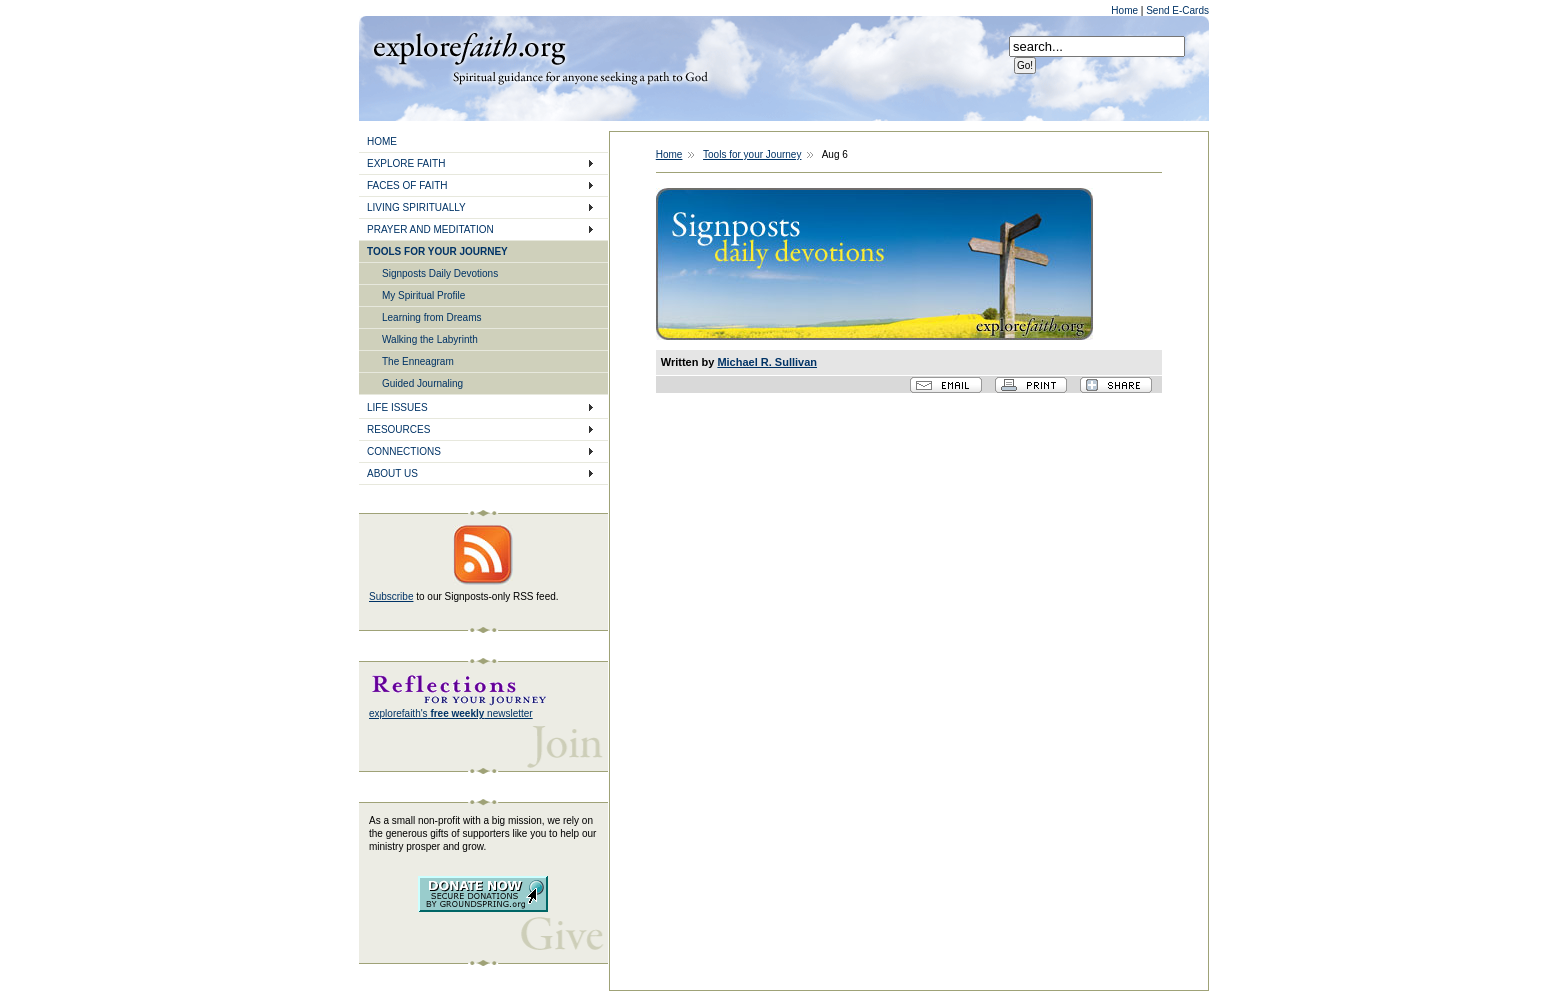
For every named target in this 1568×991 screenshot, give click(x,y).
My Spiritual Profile (423, 295)
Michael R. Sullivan (767, 362)
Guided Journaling (422, 383)
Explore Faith (469, 47)
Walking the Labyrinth (430, 339)
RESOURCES (398, 429)
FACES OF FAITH (407, 185)
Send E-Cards (1177, 10)
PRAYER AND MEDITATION (430, 229)
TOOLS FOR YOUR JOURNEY (437, 251)
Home (1125, 10)
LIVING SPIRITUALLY (416, 207)
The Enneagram (418, 361)
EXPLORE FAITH (406, 163)
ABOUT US (392, 473)
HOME (382, 141)
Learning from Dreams (431, 317)
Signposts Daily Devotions (440, 273)
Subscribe (391, 596)
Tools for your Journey (752, 154)
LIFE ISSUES (397, 407)
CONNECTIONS (404, 451)
